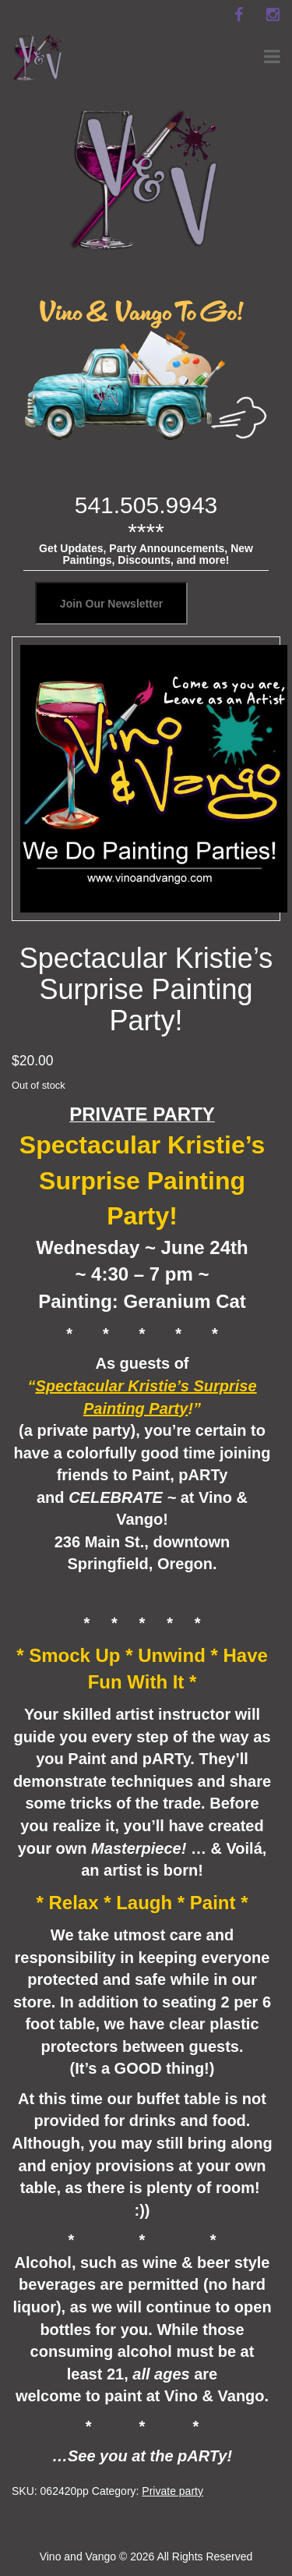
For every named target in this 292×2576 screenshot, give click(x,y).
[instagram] (272, 15)
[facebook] (238, 15)
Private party (172, 2491)
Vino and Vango (78, 2556)
